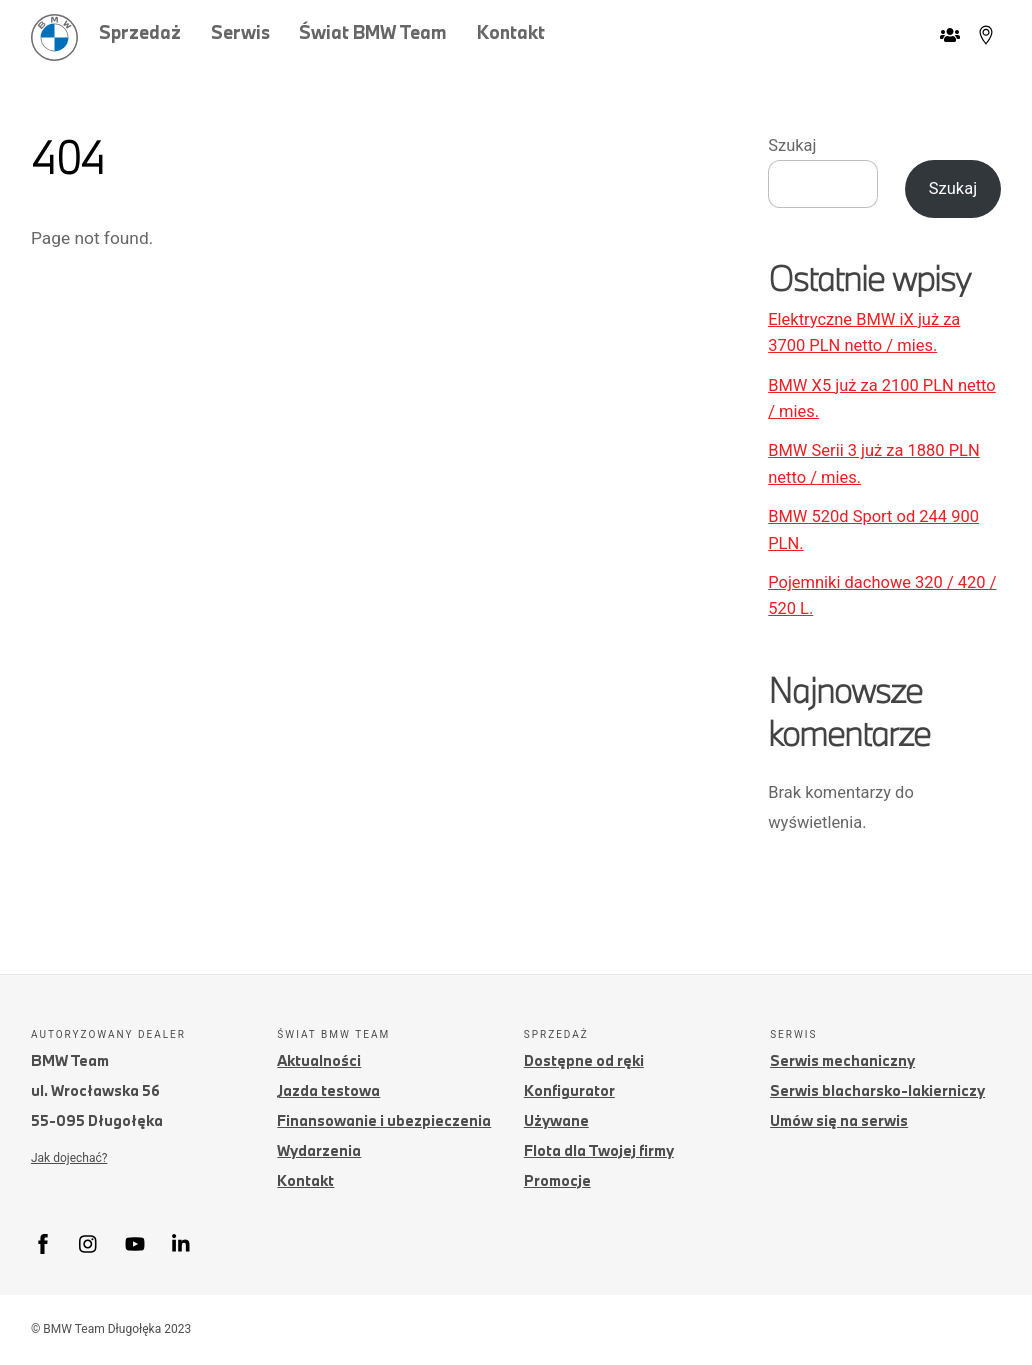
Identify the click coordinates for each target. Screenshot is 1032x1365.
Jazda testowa (328, 1090)
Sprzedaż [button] (140, 32)
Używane (556, 1120)
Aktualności (319, 1060)
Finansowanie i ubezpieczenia (384, 1120)
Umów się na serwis (839, 1120)
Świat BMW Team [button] (373, 32)
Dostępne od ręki (584, 1060)
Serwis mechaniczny (842, 1060)
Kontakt (511, 32)
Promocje (557, 1180)
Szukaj (792, 145)
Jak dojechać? (69, 1158)
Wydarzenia (319, 1150)
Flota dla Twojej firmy (599, 1150)
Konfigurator (569, 1090)
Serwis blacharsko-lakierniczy (877, 1090)
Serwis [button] (240, 32)
